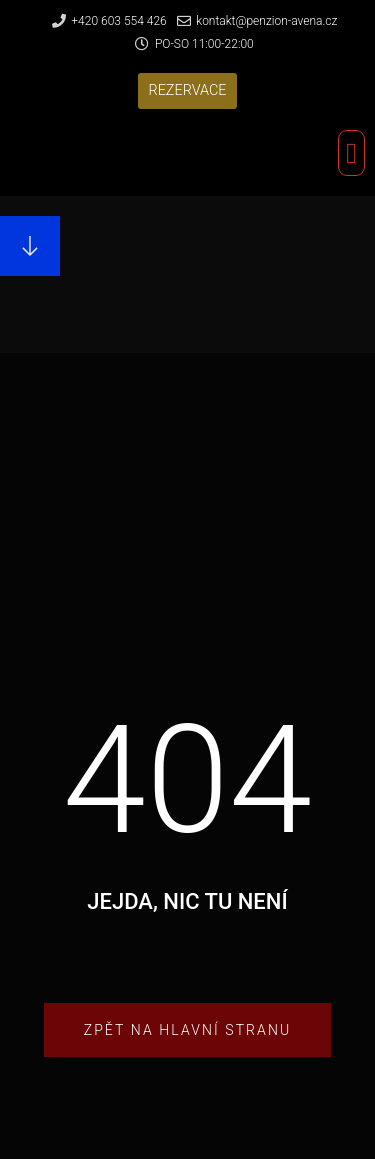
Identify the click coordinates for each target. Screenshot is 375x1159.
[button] (187, 91)
